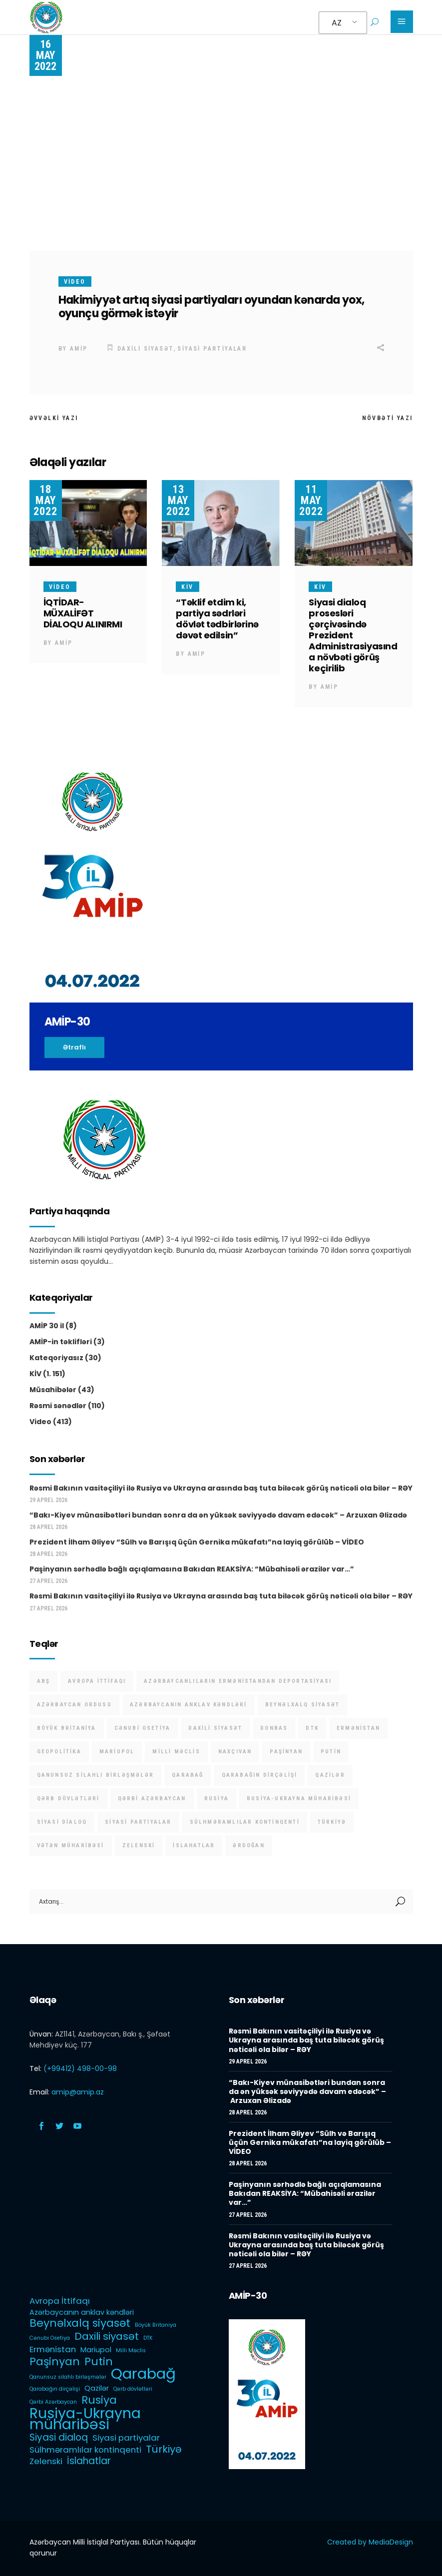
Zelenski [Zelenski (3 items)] (138, 1845)
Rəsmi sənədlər (57, 1406)
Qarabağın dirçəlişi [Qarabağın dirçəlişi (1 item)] (260, 1775)
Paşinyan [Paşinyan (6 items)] (286, 1751)
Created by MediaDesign (370, 2542)
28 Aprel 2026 (48, 1527)
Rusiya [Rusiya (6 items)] (216, 1798)
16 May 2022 (45, 55)
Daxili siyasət (145, 348)
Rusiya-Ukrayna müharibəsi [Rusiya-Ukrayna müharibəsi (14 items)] (299, 1798)
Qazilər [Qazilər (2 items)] (330, 1775)
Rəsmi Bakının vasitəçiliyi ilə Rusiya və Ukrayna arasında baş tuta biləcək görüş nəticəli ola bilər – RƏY (221, 1488)
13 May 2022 (178, 500)
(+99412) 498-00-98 (80, 2068)
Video (75, 281)
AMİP (79, 348)
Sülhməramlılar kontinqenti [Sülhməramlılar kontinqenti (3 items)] (245, 1822)
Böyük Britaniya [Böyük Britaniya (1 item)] (66, 1728)
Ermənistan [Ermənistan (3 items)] (358, 1728)
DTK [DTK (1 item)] (312, 1728)
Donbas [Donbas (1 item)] (274, 1728)
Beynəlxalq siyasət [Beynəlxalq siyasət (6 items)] (302, 1704)
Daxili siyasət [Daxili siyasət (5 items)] (215, 1728)
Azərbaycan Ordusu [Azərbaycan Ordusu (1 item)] (74, 1704)
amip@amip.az (77, 2092)
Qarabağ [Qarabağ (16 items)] (187, 1775)
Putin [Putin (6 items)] (331, 1751)
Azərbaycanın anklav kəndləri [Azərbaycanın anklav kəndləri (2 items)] (188, 1704)
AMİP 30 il (46, 1326)
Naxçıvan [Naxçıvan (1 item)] (235, 1751)
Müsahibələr (52, 1390)
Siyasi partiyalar (212, 348)
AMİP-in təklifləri (60, 1342)
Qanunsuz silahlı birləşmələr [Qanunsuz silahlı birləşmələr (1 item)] (95, 1775)
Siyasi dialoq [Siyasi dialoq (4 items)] (62, 1822)
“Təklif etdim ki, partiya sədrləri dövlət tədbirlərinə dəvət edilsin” (217, 618)
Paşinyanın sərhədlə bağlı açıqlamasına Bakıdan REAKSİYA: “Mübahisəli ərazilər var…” (191, 1569)
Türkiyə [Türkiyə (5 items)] (332, 1822)
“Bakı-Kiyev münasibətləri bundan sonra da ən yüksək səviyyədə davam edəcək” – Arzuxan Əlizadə (218, 1515)
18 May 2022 (45, 500)
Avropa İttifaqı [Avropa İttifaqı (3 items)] (97, 1681)
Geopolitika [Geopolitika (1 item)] (59, 1751)
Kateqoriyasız (56, 1358)
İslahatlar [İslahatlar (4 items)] (194, 1845)
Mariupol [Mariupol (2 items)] (117, 1751)
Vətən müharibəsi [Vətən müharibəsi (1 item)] (70, 1845)
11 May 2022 (311, 500)
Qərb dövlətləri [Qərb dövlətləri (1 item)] (68, 1798)
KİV (187, 586)
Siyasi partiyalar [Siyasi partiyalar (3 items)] (138, 1822)
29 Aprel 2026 (48, 1500)
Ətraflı (74, 1047)
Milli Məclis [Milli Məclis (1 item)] (176, 1751)
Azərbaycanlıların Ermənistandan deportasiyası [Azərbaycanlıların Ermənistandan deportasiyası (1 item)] (238, 1681)
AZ (337, 22)
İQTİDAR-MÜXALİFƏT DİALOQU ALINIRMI (82, 613)
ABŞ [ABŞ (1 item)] (43, 1681)
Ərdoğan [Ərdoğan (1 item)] (248, 1845)
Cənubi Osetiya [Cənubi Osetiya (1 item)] (142, 1728)
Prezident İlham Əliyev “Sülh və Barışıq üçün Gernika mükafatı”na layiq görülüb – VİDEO (196, 1542)
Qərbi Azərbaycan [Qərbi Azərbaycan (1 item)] (152, 1798)
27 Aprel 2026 (48, 1580)
